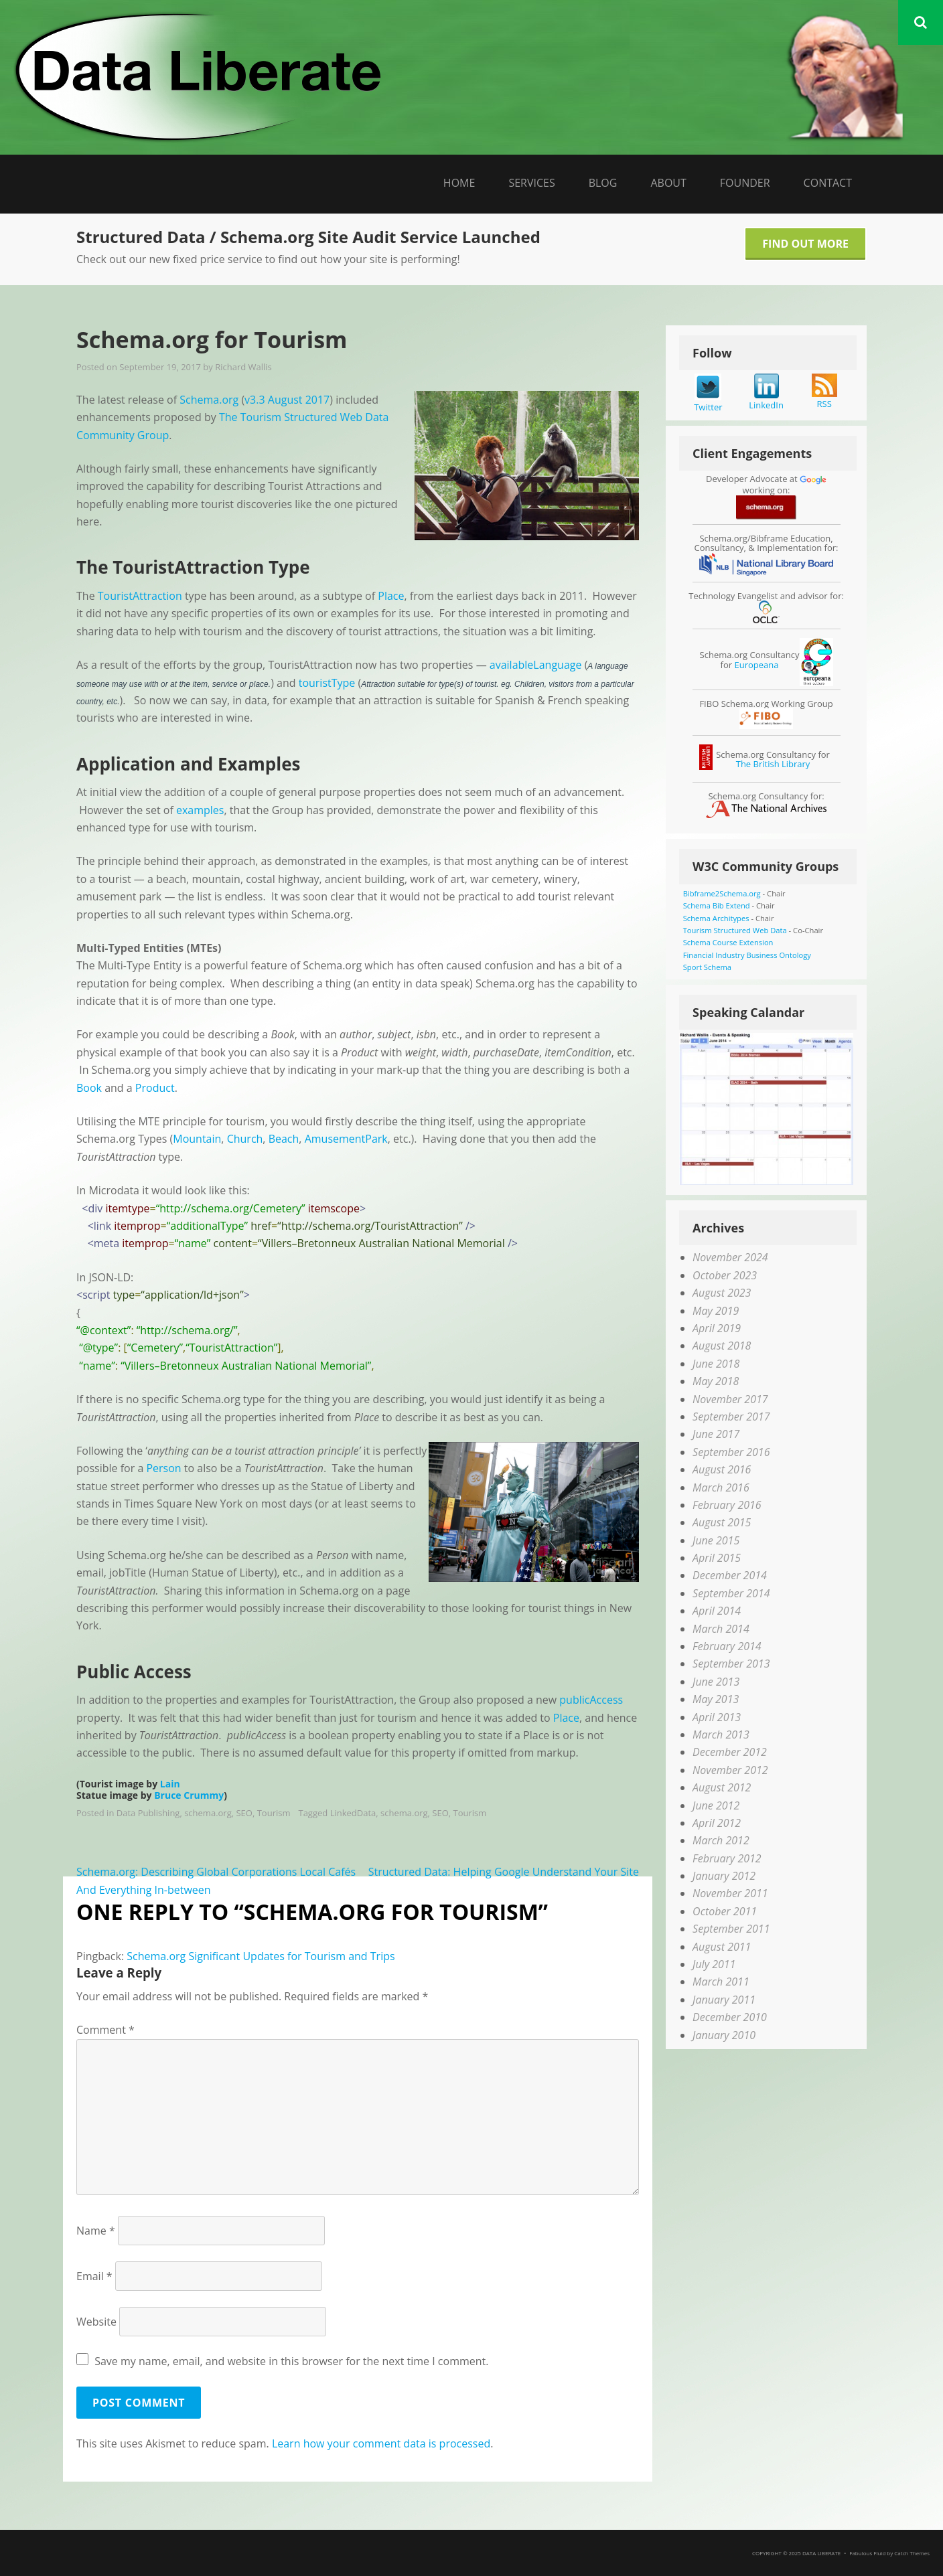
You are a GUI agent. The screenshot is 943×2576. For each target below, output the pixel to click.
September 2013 (731, 1663)
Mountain (197, 1138)
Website (96, 2321)
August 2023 (722, 1292)
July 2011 (714, 1964)
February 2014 (727, 1646)
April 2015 (717, 1557)
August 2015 (722, 1522)
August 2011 (722, 1946)
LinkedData (353, 1813)
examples (200, 810)
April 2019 (717, 1328)
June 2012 (716, 1805)
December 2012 (730, 1752)
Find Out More (805, 243)
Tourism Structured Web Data (735, 930)
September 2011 (731, 1928)
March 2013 (721, 1734)
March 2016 (721, 1487)
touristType (327, 682)
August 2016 (722, 1469)
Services (531, 182)
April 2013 (717, 1717)
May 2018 (716, 1381)
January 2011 (724, 1999)
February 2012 (727, 1858)
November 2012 (730, 1770)
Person (163, 1468)
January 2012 (724, 1875)
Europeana (756, 665)
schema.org (208, 1813)
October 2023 (725, 1275)
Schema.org (208, 399)
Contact (828, 182)
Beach (284, 1138)
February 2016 (727, 1505)
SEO (244, 1813)
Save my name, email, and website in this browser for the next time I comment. (291, 2361)
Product (155, 1087)
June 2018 (716, 1363)
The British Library (773, 764)
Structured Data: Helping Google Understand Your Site (503, 1871)
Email (94, 2276)
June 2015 (716, 1540)
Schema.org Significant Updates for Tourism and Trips (260, 1956)
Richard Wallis (243, 367)
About (668, 182)
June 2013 (716, 1681)
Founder (745, 182)
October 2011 (725, 1911)
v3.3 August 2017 (287, 399)
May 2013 (716, 1699)
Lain (170, 1783)
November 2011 (730, 1893)
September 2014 (731, 1593)
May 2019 (716, 1310)
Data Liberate (821, 2553)
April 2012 (717, 1823)
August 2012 (722, 1787)
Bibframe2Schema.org (722, 893)
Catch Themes (912, 2553)
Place (391, 595)
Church (245, 1138)
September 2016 (731, 1452)
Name (95, 2230)
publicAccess (591, 1699)
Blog (603, 182)
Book (89, 1087)
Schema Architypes (716, 918)
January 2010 (724, 2035)
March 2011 (721, 1981)
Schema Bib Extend (716, 905)
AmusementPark (346, 1138)
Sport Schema (707, 967)
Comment (105, 2029)
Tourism (274, 1813)
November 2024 (730, 1257)
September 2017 (731, 1416)
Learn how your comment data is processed (381, 2443)
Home (459, 182)
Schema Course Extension (728, 942)
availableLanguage (536, 664)
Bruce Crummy (189, 1795)
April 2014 (717, 1610)
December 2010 (730, 2017)
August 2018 (722, 1345)
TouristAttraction (140, 595)
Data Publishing (148, 1813)
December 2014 (730, 1575)
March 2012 (721, 1840)
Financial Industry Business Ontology (747, 955)
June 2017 (716, 1434)
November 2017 (730, 1399)
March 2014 (721, 1628)
